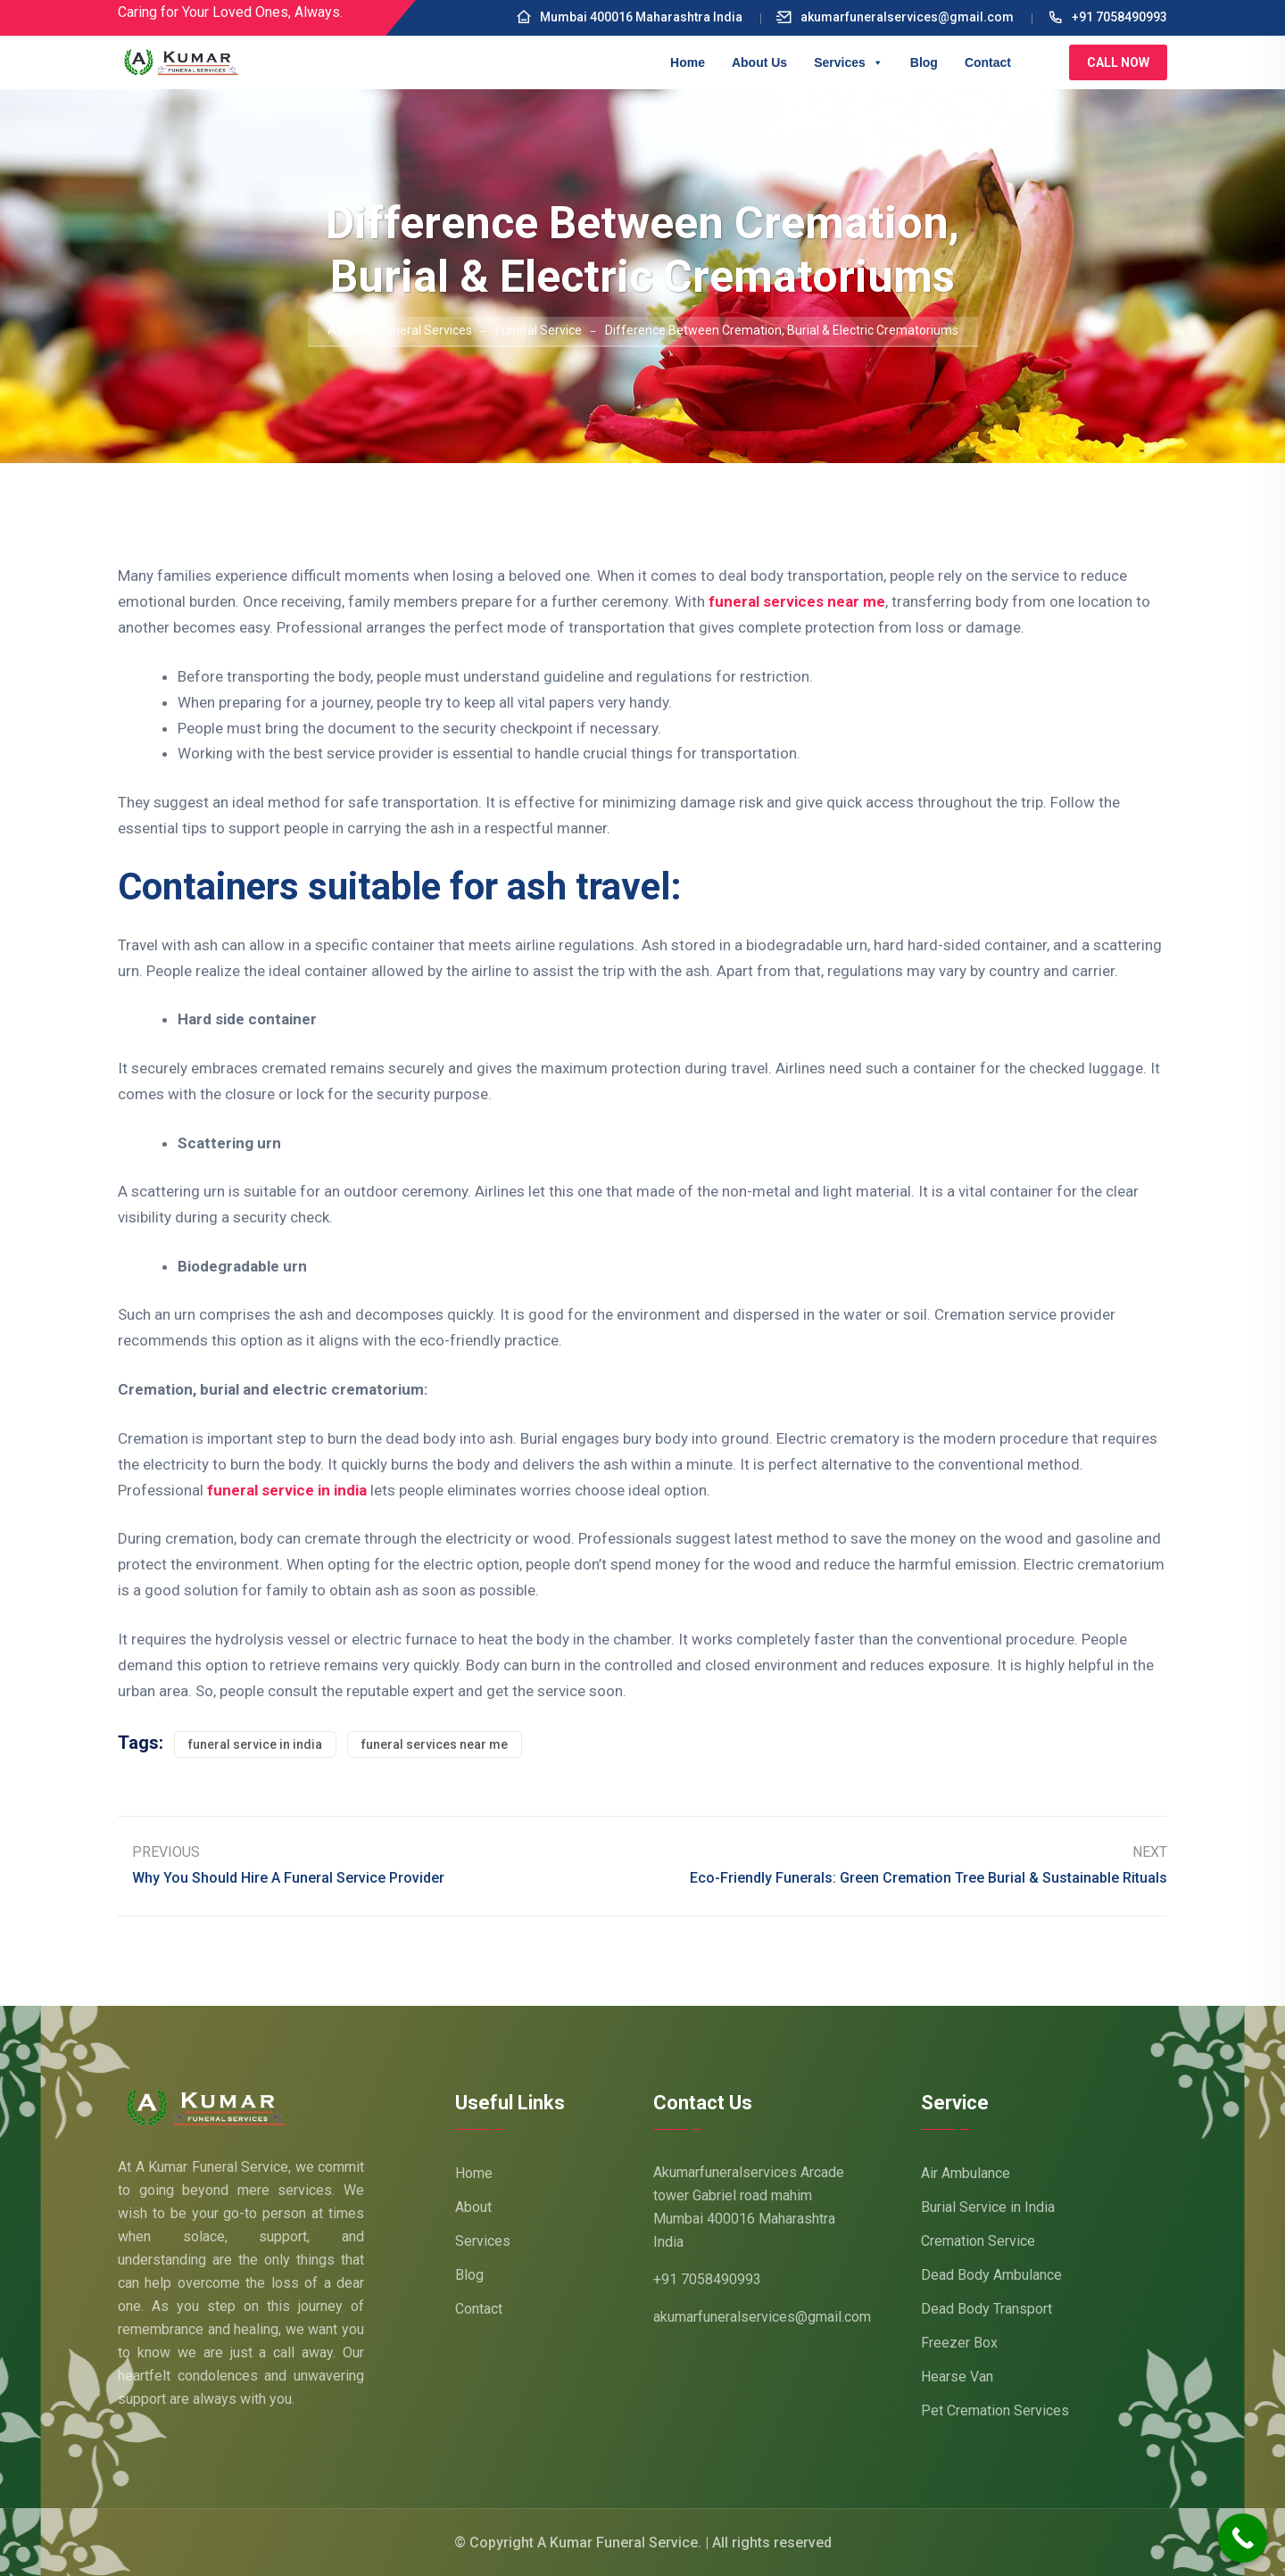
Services (848, 62)
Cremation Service (978, 2240)
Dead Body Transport (986, 2308)
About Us (759, 62)
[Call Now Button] (1242, 2538)
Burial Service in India (988, 2207)
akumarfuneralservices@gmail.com (895, 17)
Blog (924, 62)
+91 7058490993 (1107, 17)
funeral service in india (287, 1490)
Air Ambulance (965, 2173)
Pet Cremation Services (995, 2410)
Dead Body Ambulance (991, 2274)
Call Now (1118, 62)
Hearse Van (957, 2376)
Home (687, 62)
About (473, 2207)
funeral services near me (797, 601)
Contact (988, 62)
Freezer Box (959, 2342)
